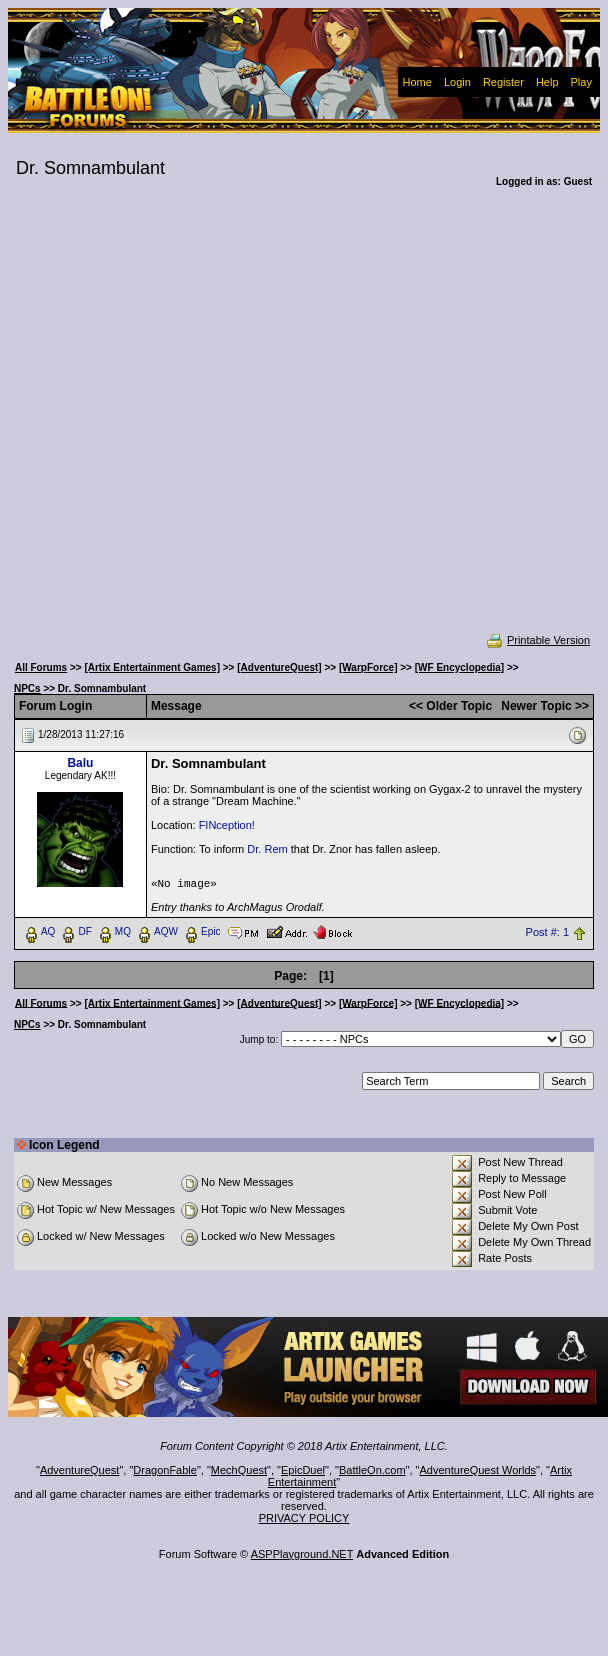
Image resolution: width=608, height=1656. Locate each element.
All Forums (41, 667)
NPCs (27, 688)
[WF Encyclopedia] (459, 667)
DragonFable (165, 1470)
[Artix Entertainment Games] (152, 667)
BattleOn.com (372, 1470)
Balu (80, 763)
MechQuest (239, 1470)
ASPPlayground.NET (302, 1554)
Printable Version (537, 640)
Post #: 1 (547, 932)
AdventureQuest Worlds (478, 1470)
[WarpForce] (368, 667)
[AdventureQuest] (279, 667)
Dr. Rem (267, 849)
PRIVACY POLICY (304, 1518)
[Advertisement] (205, 423)
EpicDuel (303, 1470)
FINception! (227, 825)
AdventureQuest (80, 1470)
